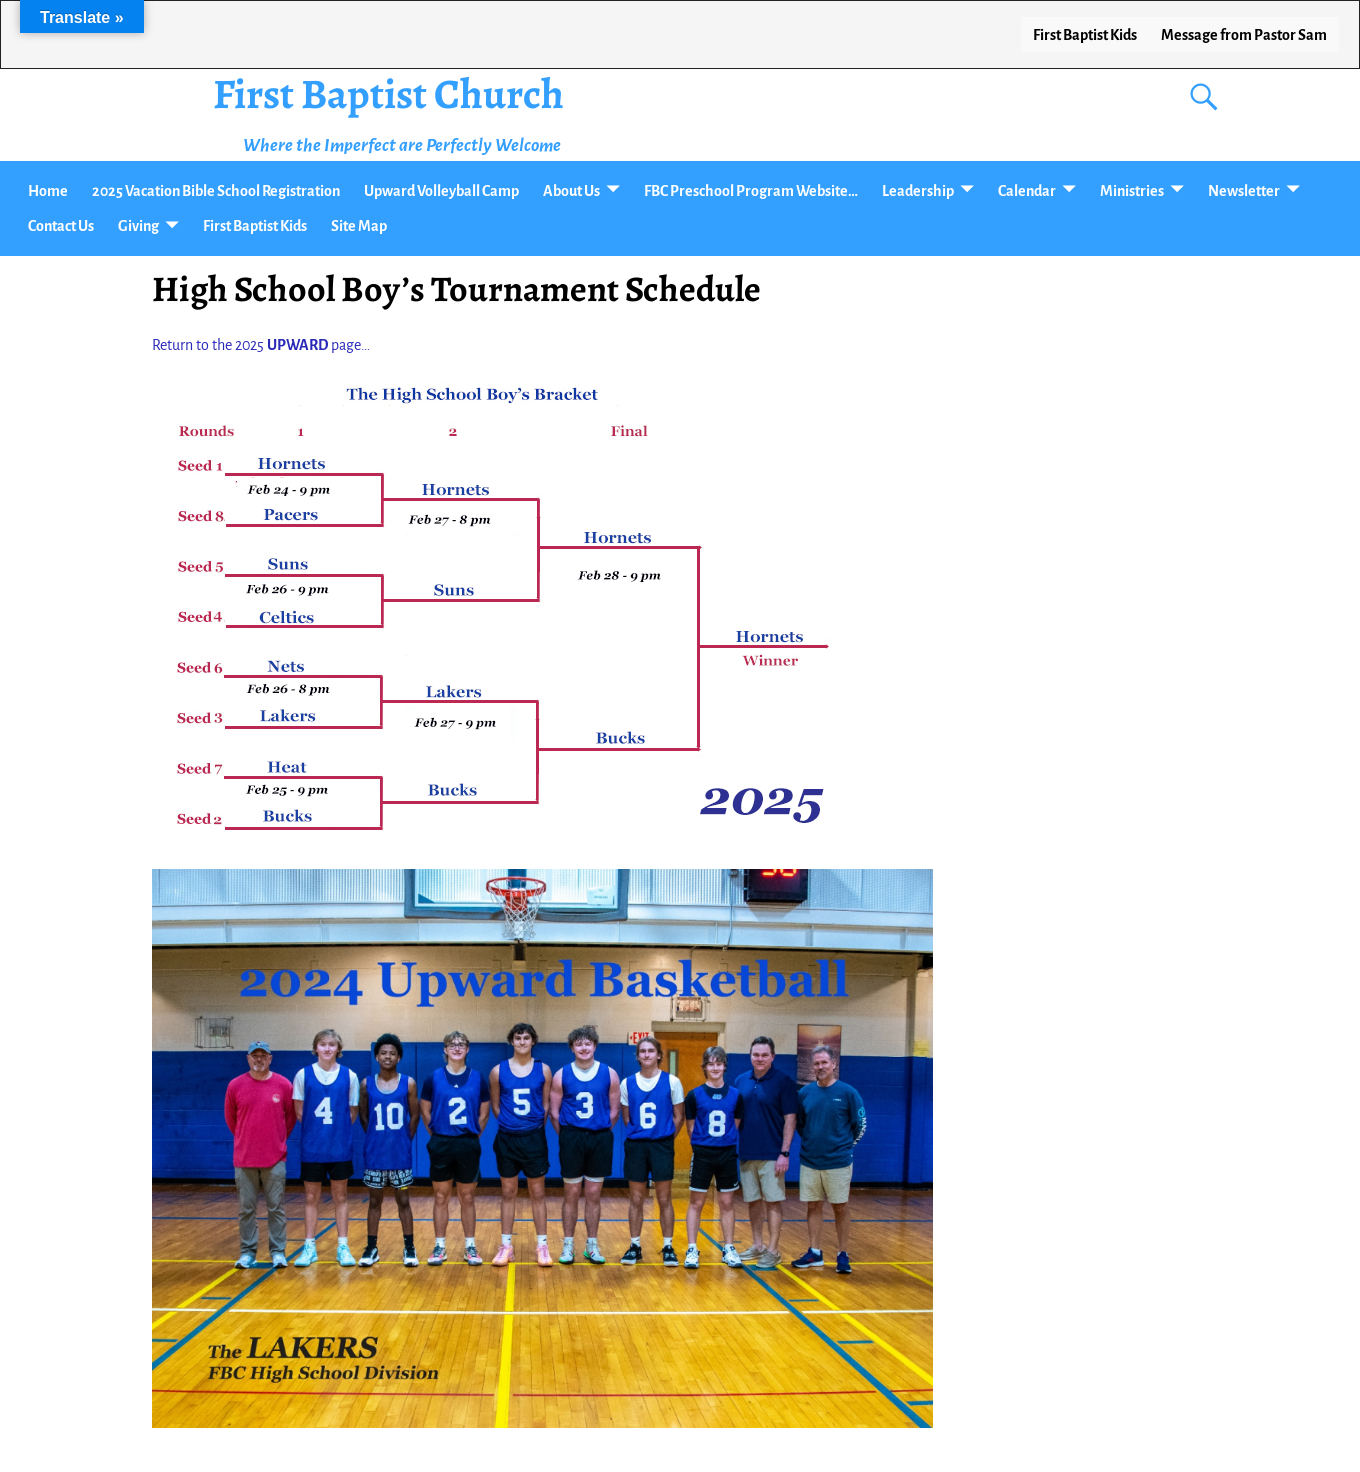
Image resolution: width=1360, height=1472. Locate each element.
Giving (138, 226)
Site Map (359, 226)
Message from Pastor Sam (1244, 35)
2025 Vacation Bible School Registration (216, 191)
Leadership (918, 191)
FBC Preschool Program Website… (751, 191)
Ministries (1132, 191)
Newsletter (1244, 191)
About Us (571, 191)
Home (48, 191)
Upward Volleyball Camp (441, 191)
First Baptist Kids (1085, 35)
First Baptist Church (388, 93)
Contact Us (61, 226)
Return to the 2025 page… (261, 345)
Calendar (1027, 191)
